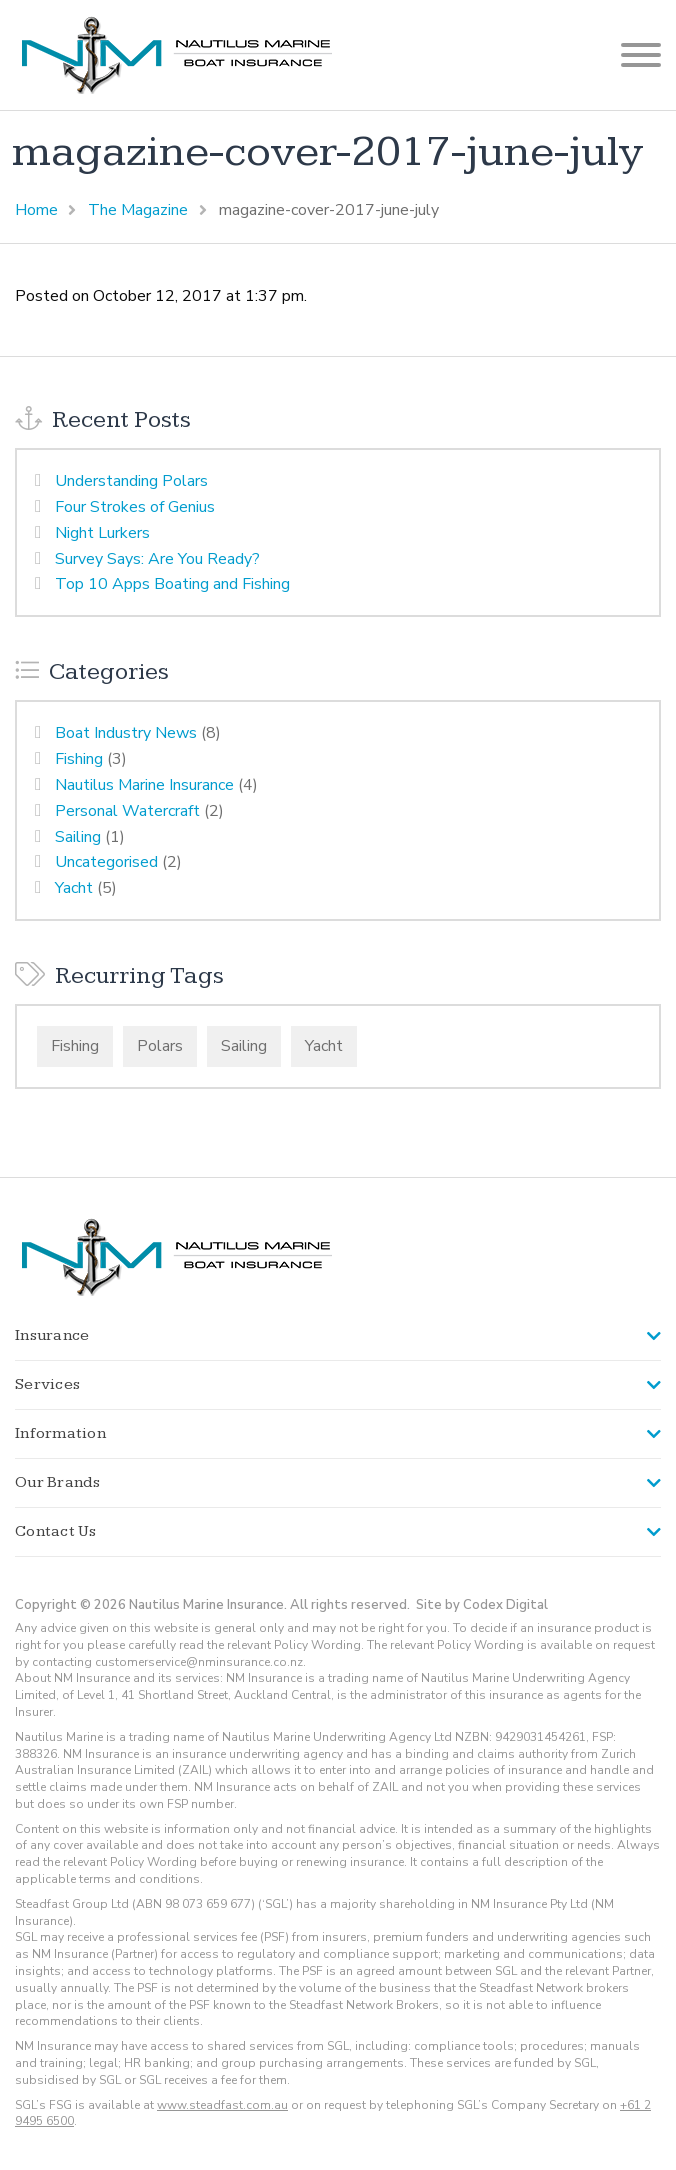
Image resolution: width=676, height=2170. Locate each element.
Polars (160, 1046)
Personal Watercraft (127, 811)
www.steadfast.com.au (222, 2105)
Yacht (74, 888)
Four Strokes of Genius (135, 507)
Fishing (79, 759)
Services (47, 1384)
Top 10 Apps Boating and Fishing (172, 584)
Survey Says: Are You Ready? (157, 559)
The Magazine (138, 210)
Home (36, 210)
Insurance (52, 1335)
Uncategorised (106, 862)
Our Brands (58, 1482)
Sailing (78, 837)
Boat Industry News (126, 733)
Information (60, 1433)
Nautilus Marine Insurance (144, 785)
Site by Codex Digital (482, 1605)
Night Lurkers (102, 533)
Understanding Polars (131, 481)
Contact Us (56, 1531)
